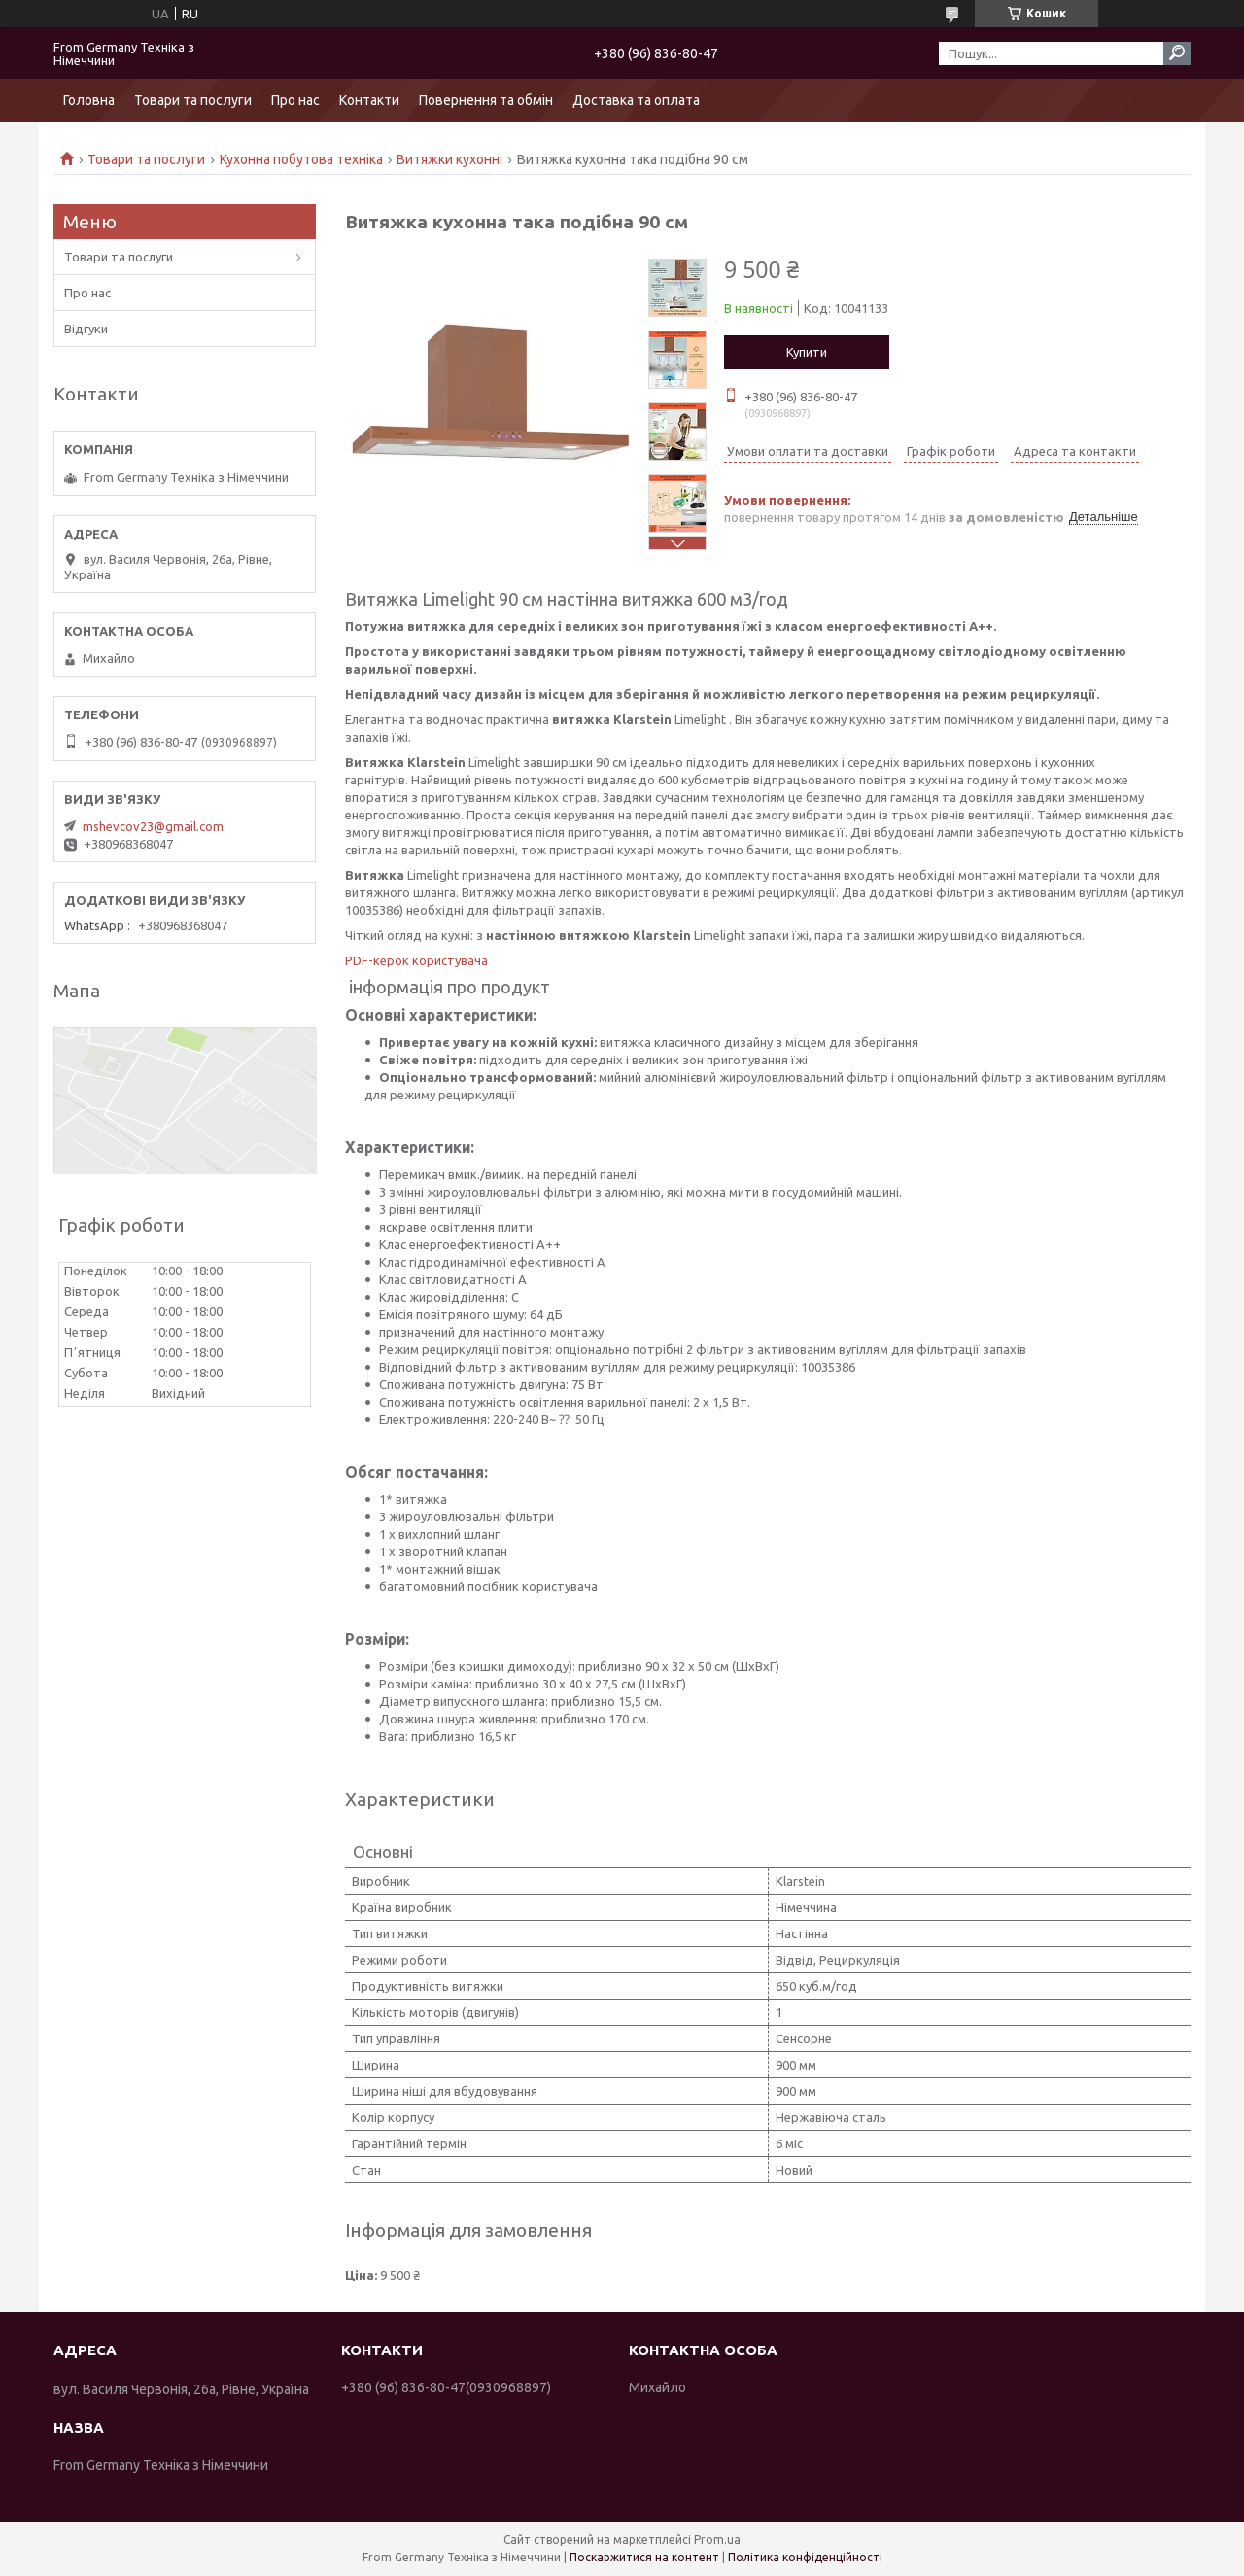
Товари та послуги (193, 100)
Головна (89, 100)
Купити (806, 352)
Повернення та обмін (486, 100)
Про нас (295, 100)
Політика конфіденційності (805, 2557)
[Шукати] (1177, 53)
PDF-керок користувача (416, 960)
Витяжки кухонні (449, 159)
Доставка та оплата (636, 100)
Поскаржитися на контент (644, 2557)
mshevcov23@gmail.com (153, 826)
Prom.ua (717, 2539)
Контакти (369, 100)
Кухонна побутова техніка (301, 159)
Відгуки (86, 328)
